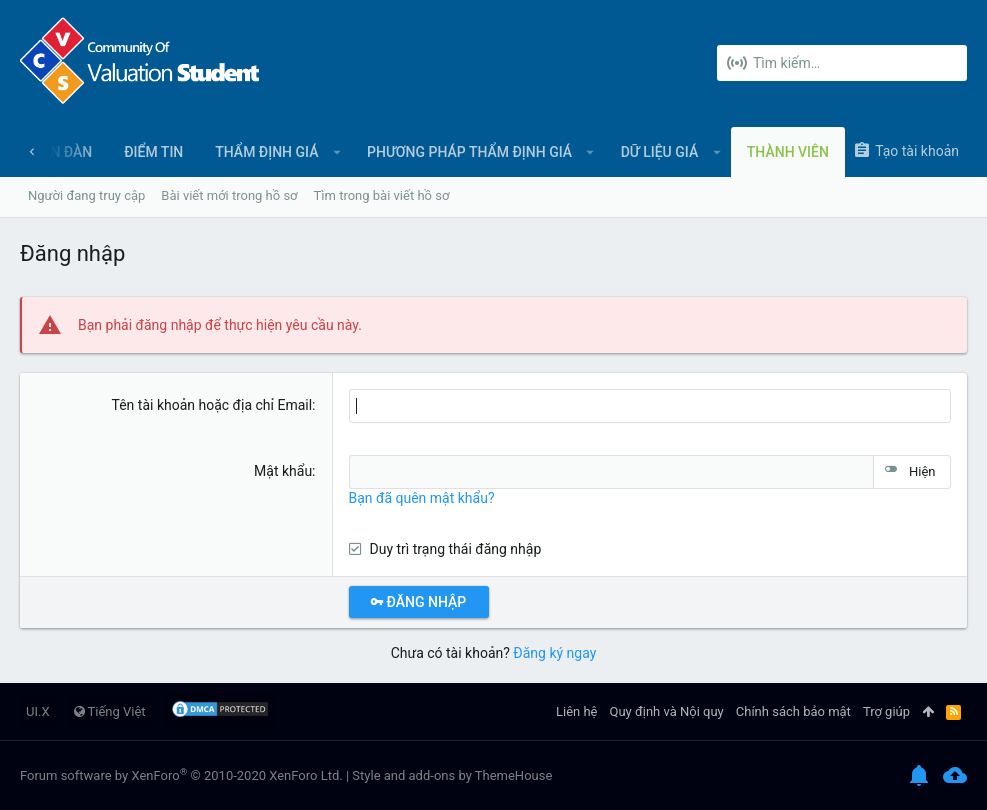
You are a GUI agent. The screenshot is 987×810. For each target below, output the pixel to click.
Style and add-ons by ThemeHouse (452, 775)
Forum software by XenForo (181, 775)
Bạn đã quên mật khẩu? (422, 498)
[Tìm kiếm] (842, 63)
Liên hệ (577, 711)
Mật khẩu (283, 471)
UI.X (38, 711)
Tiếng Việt (110, 711)
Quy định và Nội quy (667, 711)
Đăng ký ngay (554, 653)
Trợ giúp (886, 711)
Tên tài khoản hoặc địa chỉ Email (212, 405)
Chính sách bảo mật (793, 711)
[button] (336, 152)
